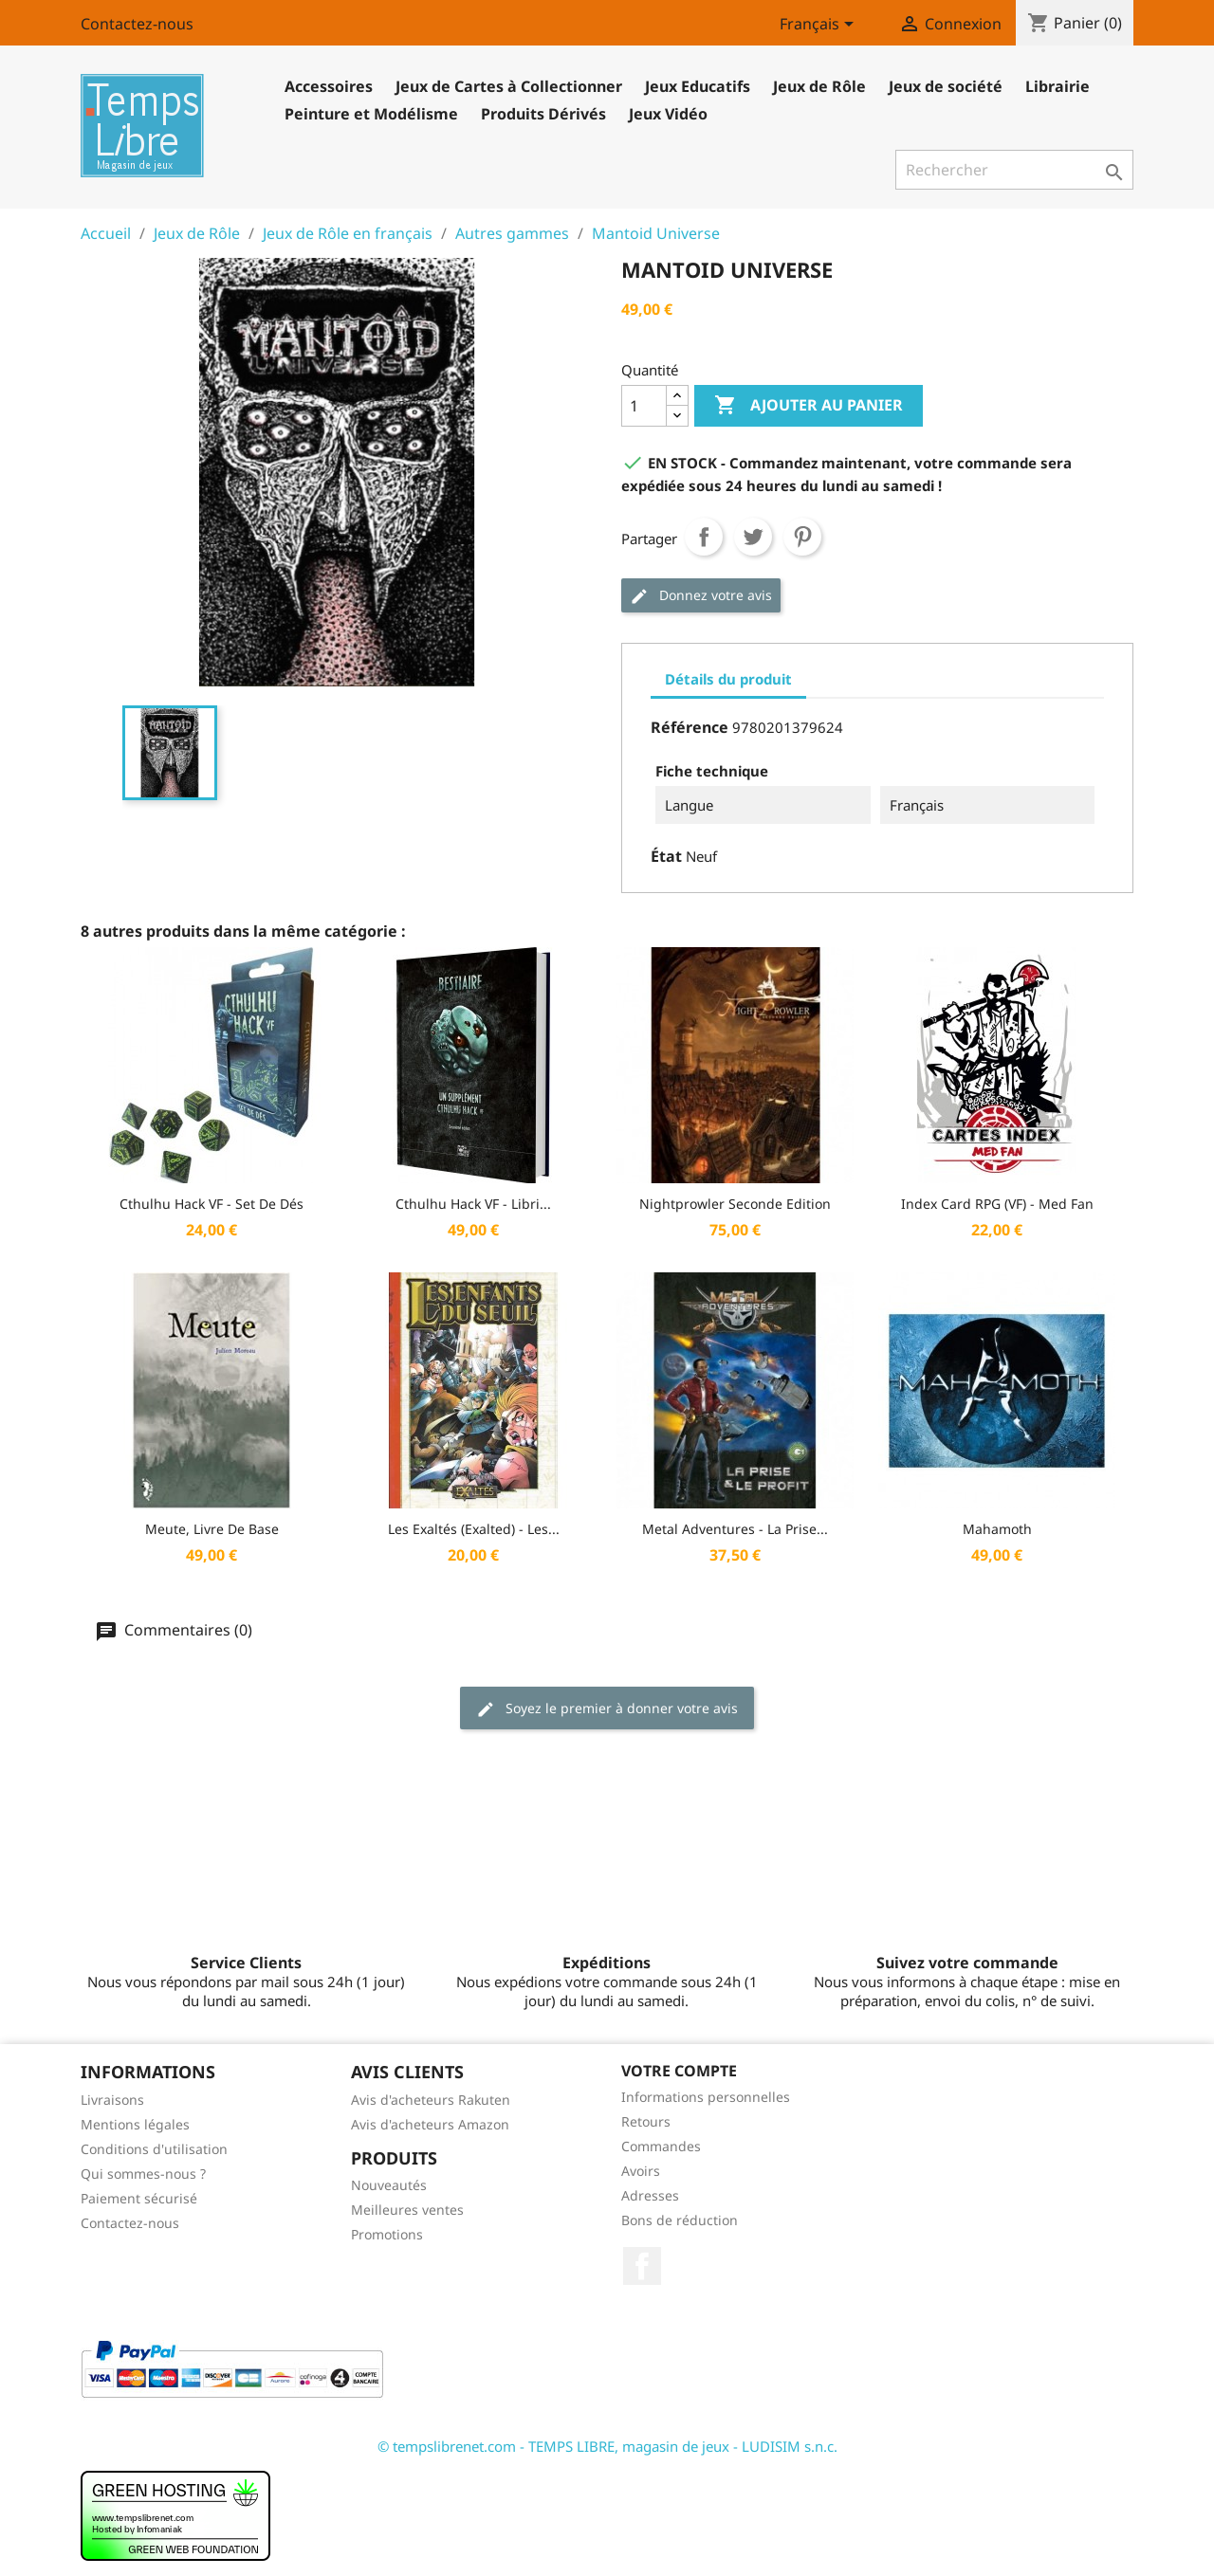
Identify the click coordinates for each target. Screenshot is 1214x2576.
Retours (646, 2121)
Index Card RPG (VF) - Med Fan (997, 1204)
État (666, 856)
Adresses (650, 2195)
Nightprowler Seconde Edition (735, 1204)
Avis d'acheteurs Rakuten (430, 2100)
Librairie (1057, 86)
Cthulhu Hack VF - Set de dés (212, 1204)
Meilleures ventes (407, 2210)
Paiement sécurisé (139, 2198)
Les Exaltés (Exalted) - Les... (474, 1529)
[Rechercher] (1014, 170)
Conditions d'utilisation (154, 2149)
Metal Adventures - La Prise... (735, 1529)
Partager (704, 537)
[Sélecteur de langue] (820, 25)
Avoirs (640, 2171)
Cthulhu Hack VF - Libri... (473, 1204)
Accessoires (329, 86)
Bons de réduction (679, 2220)
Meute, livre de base (212, 1529)
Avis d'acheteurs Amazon (430, 2124)
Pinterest (802, 537)
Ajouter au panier (808, 405)
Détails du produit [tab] (728, 678)
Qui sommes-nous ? (143, 2174)
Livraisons (112, 2100)
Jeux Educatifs (697, 86)
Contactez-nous (137, 23)
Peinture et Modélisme (371, 113)
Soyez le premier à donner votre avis (607, 1709)
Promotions (387, 2234)
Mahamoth (997, 1529)
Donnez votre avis (701, 596)
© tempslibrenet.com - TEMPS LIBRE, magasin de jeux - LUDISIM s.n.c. (607, 2446)
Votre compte (679, 2070)
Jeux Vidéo (668, 113)
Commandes (661, 2146)
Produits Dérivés (543, 113)
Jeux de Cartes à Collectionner (508, 86)
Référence (689, 727)
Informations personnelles (705, 2097)
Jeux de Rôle (819, 86)
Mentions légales (135, 2124)
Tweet (753, 537)
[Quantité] (644, 406)
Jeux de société (945, 86)
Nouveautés (389, 2185)
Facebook (642, 2266)
